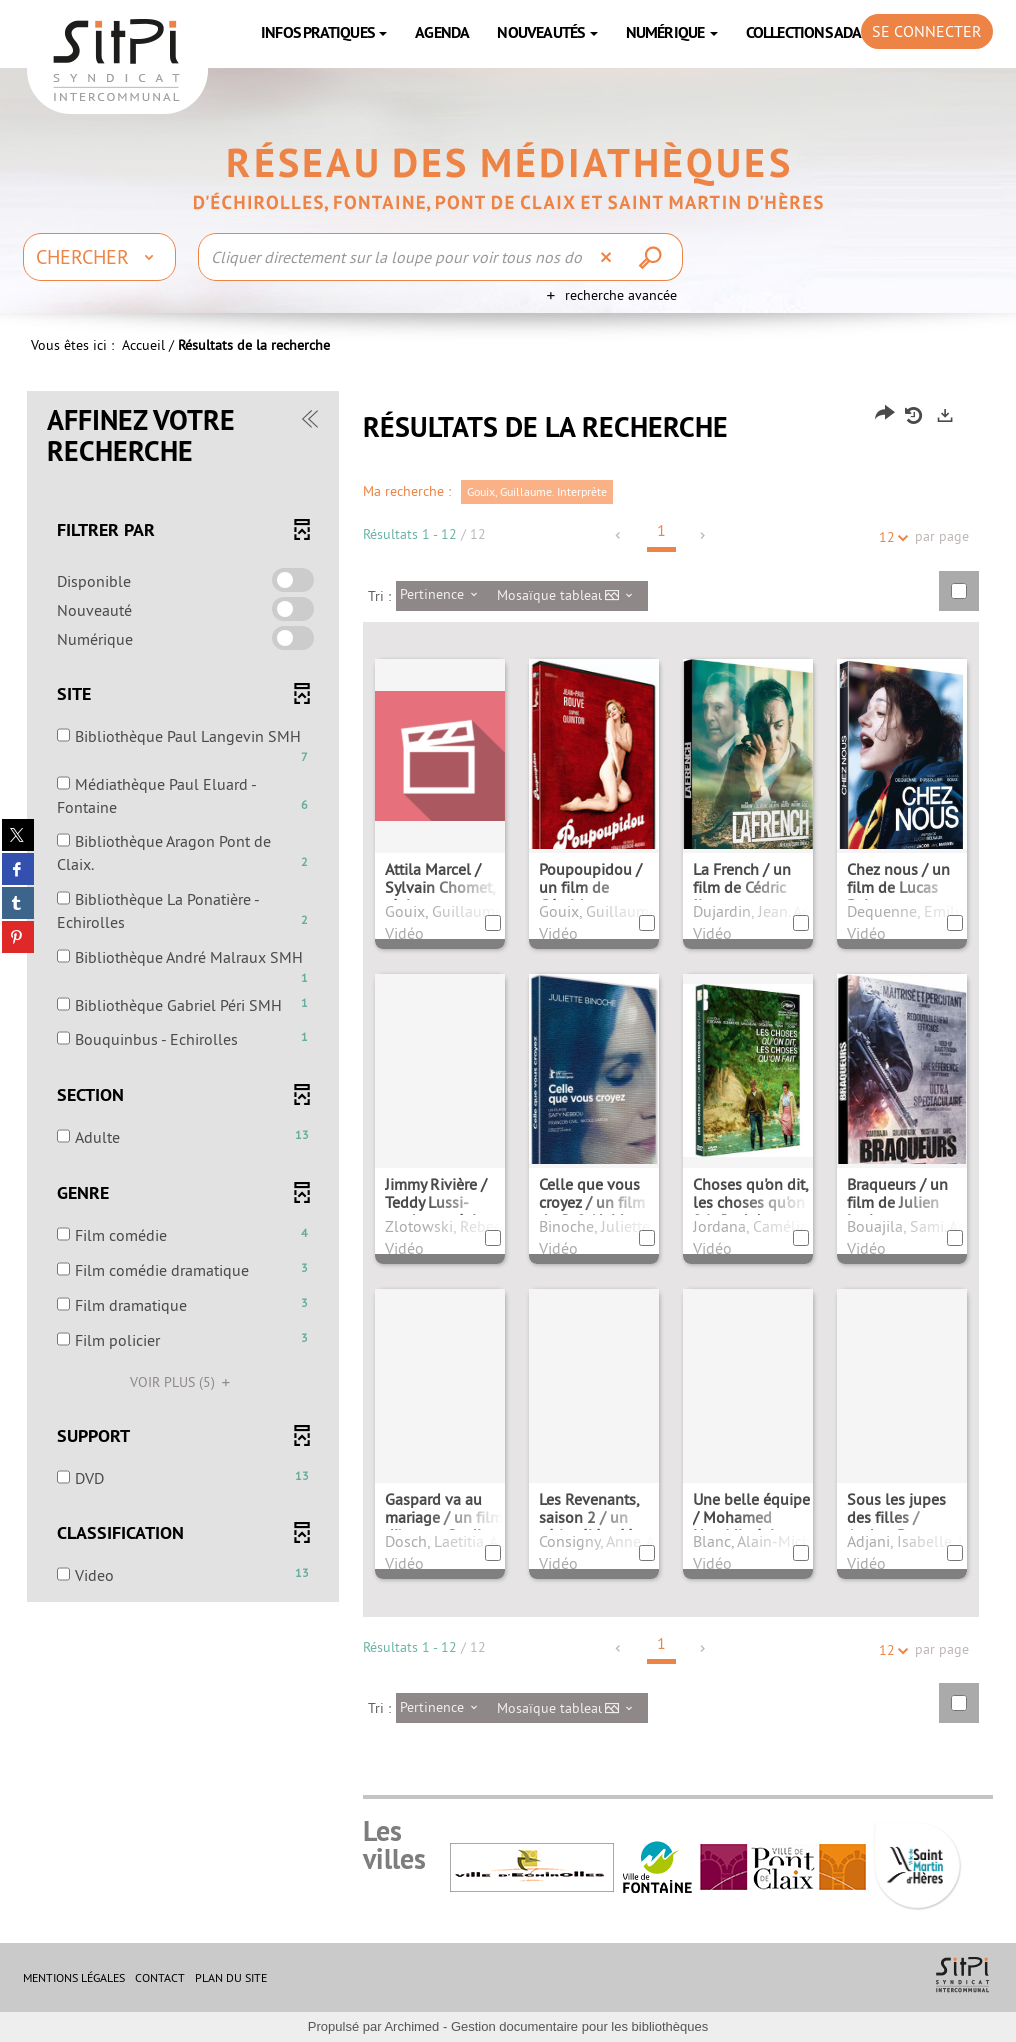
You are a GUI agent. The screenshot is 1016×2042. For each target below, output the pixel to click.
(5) (183, 1382)
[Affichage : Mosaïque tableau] (570, 596)
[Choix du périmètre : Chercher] (99, 257)
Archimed (411, 2026)
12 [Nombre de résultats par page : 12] (890, 537)
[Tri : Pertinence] (444, 596)
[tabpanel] (508, 1072)
